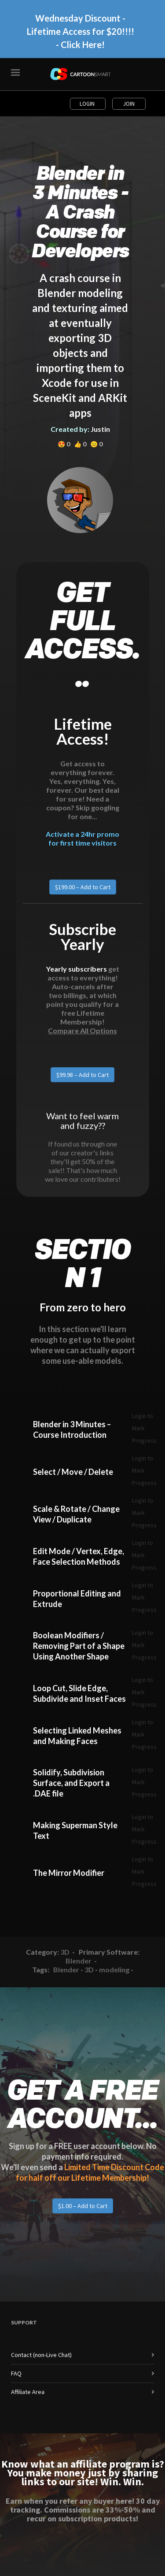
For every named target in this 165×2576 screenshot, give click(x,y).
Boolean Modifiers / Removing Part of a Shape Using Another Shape (79, 1645)
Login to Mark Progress (144, 1428)
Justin (100, 429)
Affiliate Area (27, 2392)
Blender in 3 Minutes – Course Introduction (72, 1429)
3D (65, 1952)
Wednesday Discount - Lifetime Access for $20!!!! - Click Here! (80, 31)
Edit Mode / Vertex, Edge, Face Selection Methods (78, 1556)
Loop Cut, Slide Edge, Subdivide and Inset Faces (79, 1693)
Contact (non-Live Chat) (41, 2355)
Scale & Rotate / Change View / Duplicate (76, 1514)
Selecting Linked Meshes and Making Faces (77, 1736)
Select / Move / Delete (73, 1472)
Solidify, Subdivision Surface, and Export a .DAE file (71, 1782)
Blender (79, 1960)
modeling (114, 1969)
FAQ (16, 2373)
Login (87, 104)
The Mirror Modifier (68, 1873)
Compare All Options (82, 1030)
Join (129, 104)
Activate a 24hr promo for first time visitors (82, 838)
